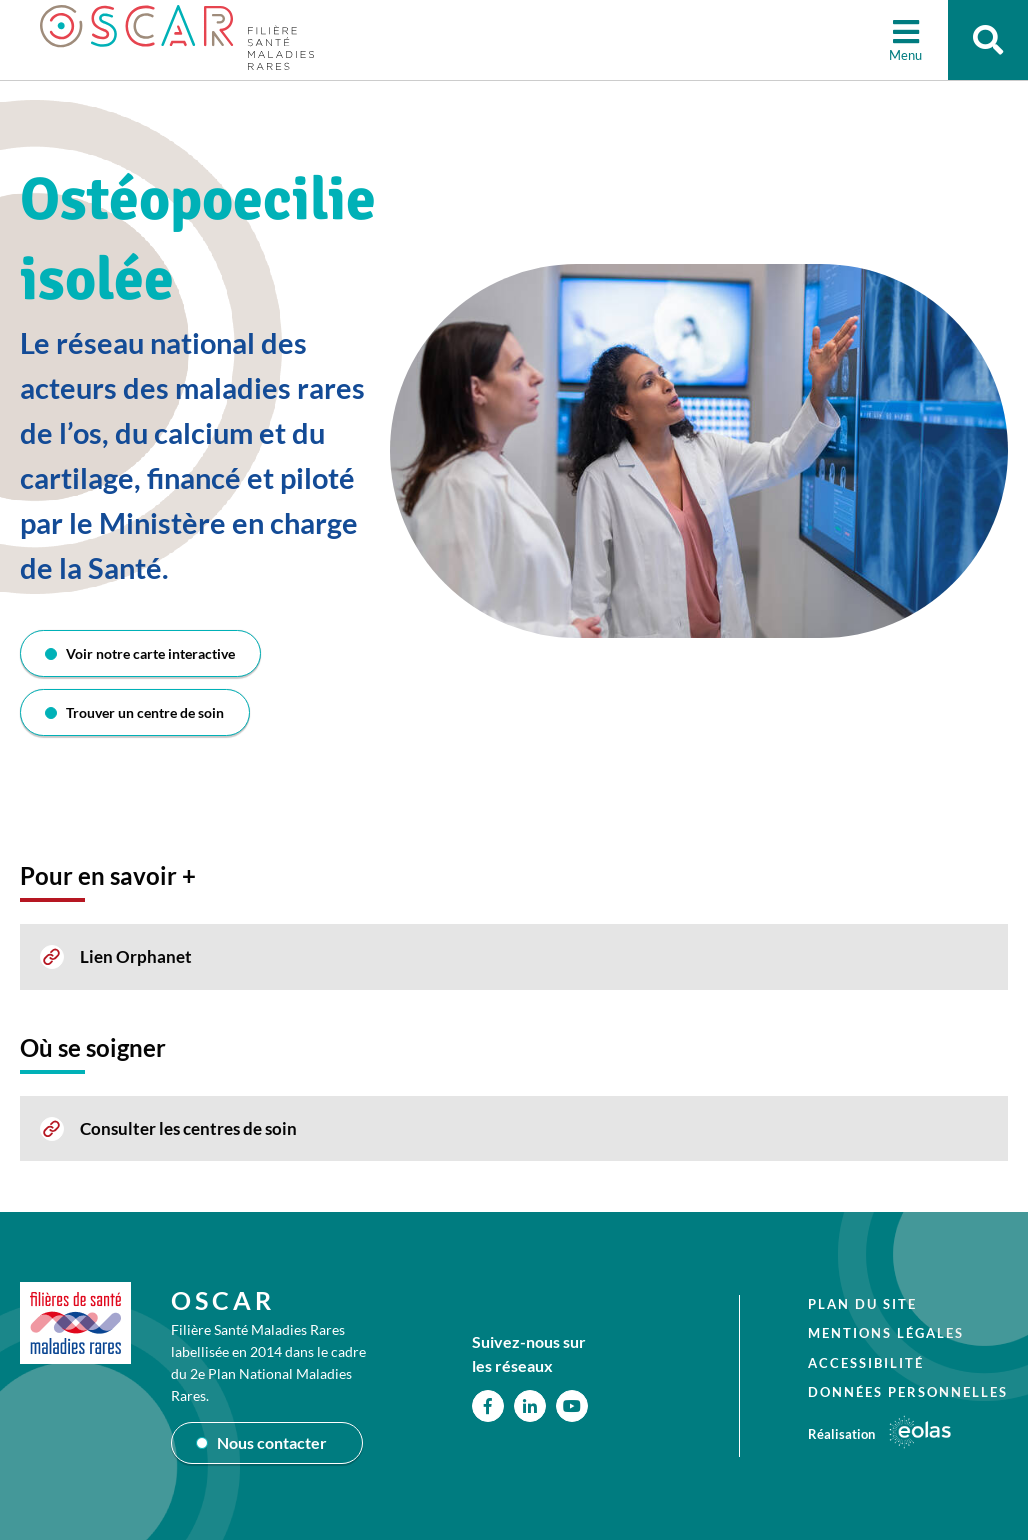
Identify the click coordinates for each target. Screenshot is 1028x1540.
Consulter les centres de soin (188, 1128)
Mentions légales (886, 1333)
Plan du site (862, 1304)
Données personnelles (908, 1392)
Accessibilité (866, 1363)
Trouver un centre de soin (145, 712)
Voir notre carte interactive (150, 653)
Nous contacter (272, 1442)
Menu (905, 55)
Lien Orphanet (136, 956)
